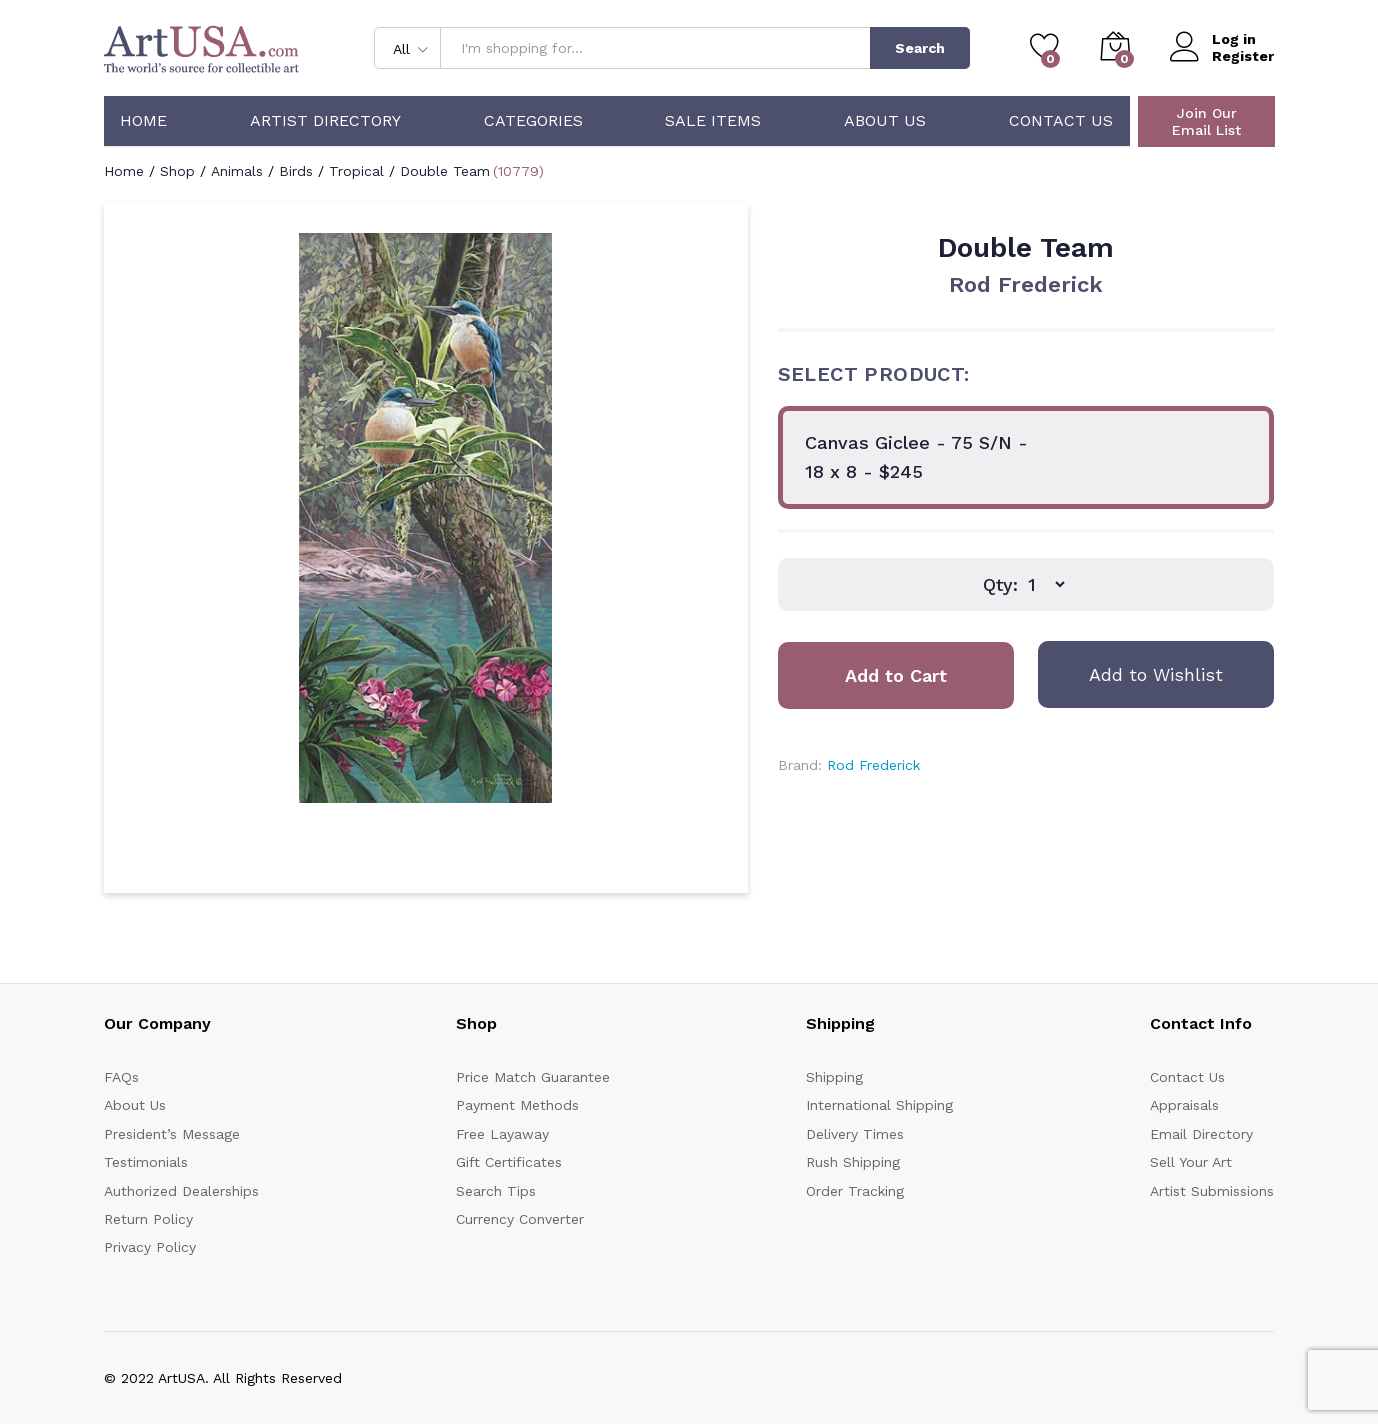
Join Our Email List (1206, 121)
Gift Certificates (509, 1162)
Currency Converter (520, 1219)
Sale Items (713, 121)
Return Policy (148, 1219)
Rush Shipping (853, 1162)
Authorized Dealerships (181, 1191)
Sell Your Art (1191, 1162)
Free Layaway (502, 1134)
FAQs (121, 1077)
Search (920, 48)
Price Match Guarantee (533, 1077)
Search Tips (496, 1191)
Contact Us (1061, 121)
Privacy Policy (150, 1247)
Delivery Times (855, 1134)
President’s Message (172, 1134)
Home (143, 121)
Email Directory (1201, 1134)
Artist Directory (325, 121)
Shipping (834, 1077)
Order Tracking (855, 1191)
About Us (885, 121)
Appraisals (1184, 1105)
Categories (533, 121)
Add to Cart (896, 675)
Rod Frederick (1026, 284)
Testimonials (146, 1162)
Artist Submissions (1212, 1191)
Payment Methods (517, 1105)
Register (1243, 56)
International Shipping (879, 1105)
